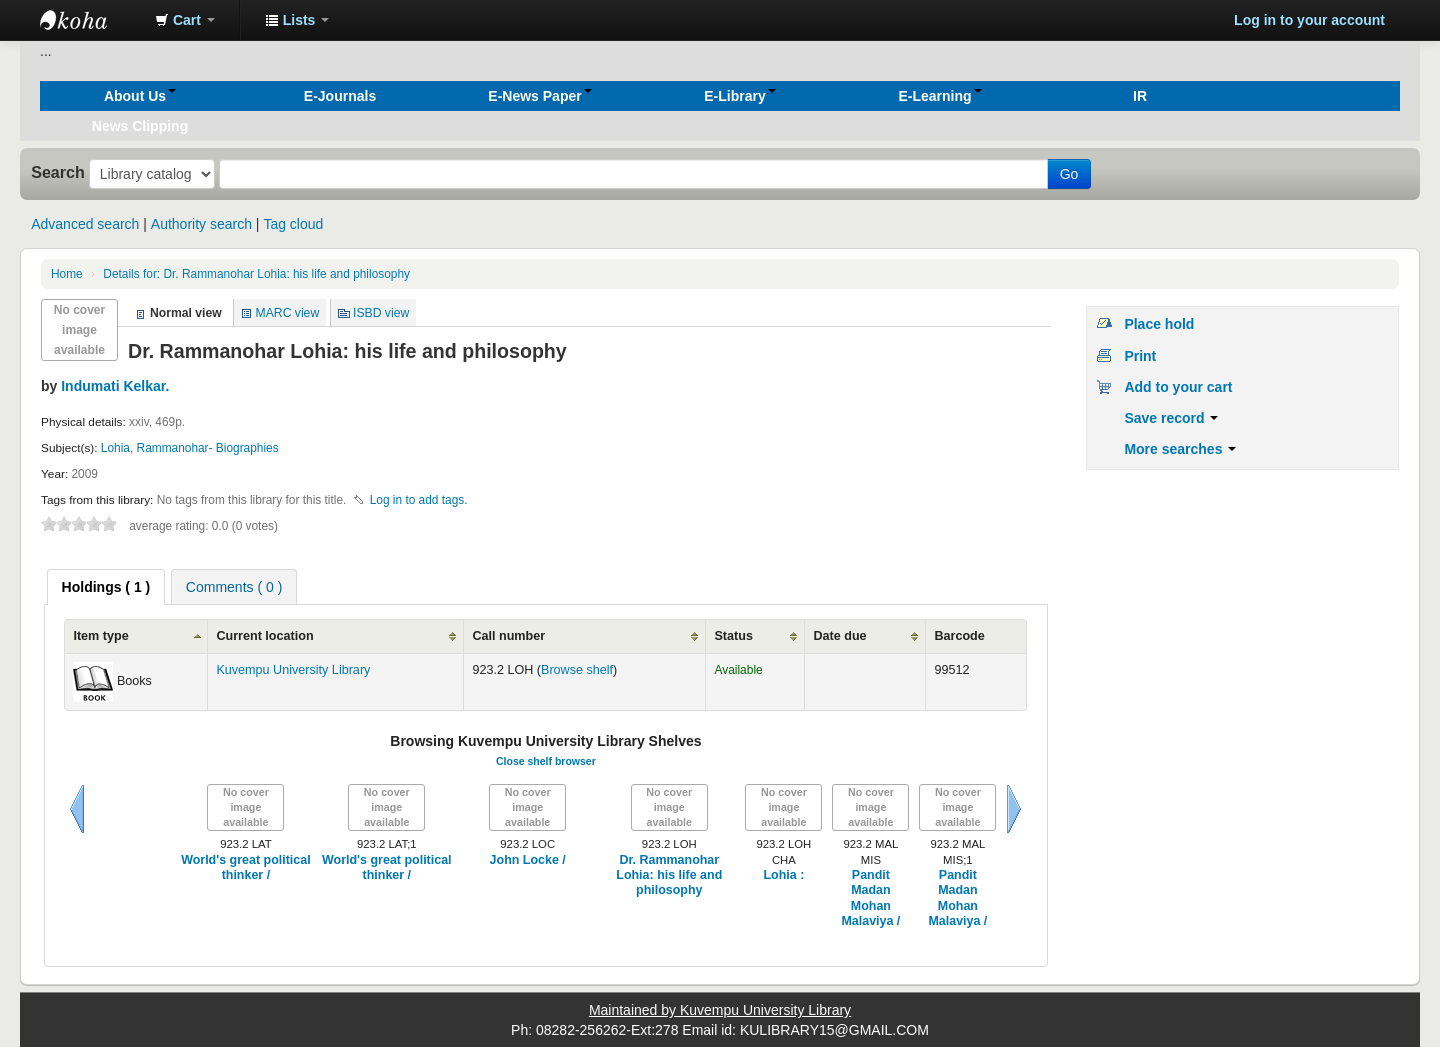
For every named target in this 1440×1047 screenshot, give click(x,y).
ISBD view (381, 313)
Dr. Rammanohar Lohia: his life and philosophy (256, 274)
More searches (1180, 449)
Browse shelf (577, 670)
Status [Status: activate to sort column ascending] (733, 636)
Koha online (90, 20)
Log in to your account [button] (1309, 20)
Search (58, 172)
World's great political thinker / (246, 867)
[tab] (106, 587)
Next (1014, 809)
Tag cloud (293, 224)
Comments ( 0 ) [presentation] (234, 587)
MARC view (288, 313)
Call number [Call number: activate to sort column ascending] (508, 636)
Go (1069, 174)
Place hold (1159, 324)
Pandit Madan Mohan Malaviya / (870, 898)
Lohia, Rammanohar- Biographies (190, 448)
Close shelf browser (546, 761)
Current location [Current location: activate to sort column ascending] (264, 636)
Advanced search (85, 224)
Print (1140, 356)
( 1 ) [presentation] (106, 587)
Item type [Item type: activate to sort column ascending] (100, 636)
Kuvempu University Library (293, 670)
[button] (185, 20)
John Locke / (528, 860)
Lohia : (783, 875)
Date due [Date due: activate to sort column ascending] (839, 636)
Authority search (201, 224)
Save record (1171, 418)
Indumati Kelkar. (115, 386)
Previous (77, 809)
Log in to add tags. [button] (419, 500)
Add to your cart (1178, 387)
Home (67, 274)
